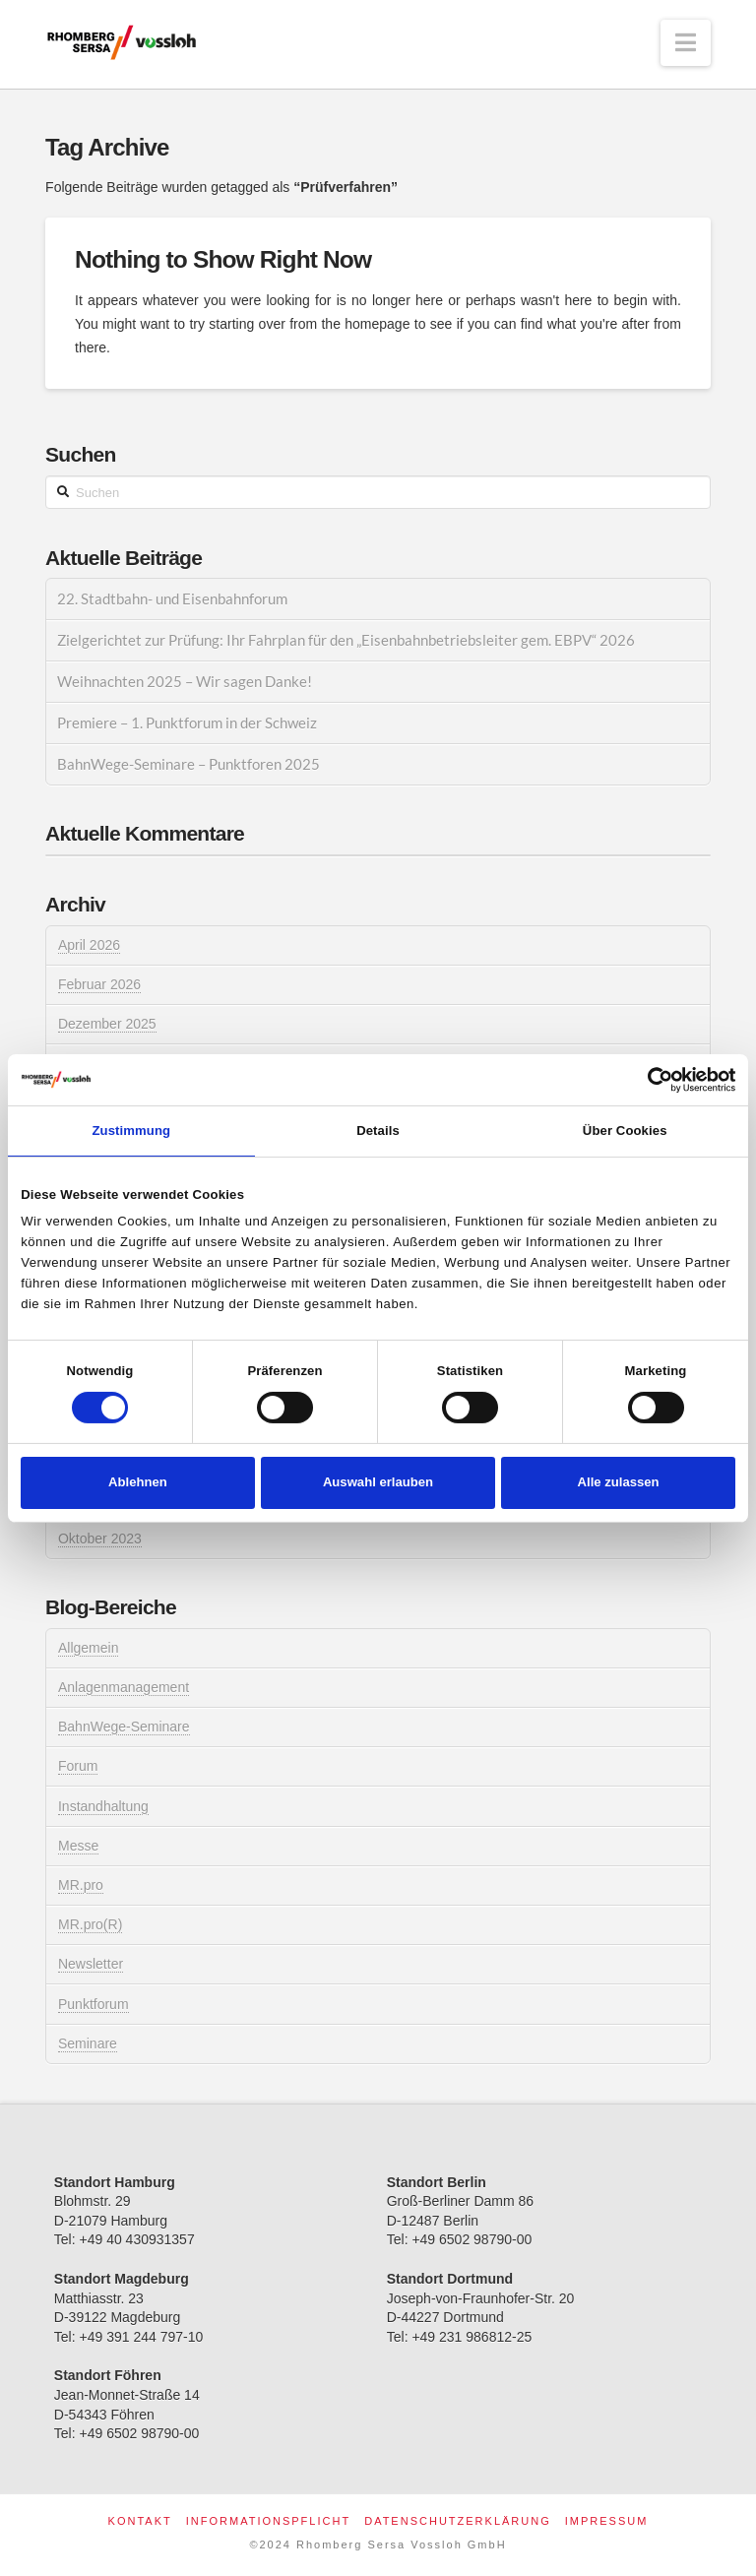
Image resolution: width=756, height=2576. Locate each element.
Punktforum (93, 2004)
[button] (686, 43)
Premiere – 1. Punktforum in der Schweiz (187, 722)
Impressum (607, 2521)
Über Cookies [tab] (625, 1130)
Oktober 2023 (100, 1538)
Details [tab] (378, 1130)
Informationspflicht (268, 2521)
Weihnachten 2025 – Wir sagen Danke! (184, 681)
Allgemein (88, 1648)
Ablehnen (137, 1482)
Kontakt (140, 2521)
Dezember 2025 (107, 1024)
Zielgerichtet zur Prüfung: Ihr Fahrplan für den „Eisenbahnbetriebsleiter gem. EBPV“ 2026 (346, 640)
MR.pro (80, 1885)
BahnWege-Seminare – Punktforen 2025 (188, 764)
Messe (78, 1845)
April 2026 (89, 945)
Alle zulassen (619, 1482)
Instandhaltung (103, 1806)
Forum (77, 1766)
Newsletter (90, 1964)
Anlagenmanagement (123, 1687)
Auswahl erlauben (378, 1482)
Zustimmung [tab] (132, 1130)
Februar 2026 (99, 984)
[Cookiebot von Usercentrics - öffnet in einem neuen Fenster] (649, 1080)
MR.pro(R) (90, 1924)
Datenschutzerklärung (457, 2521)
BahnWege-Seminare (124, 1726)
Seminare (87, 2043)
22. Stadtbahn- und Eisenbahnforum (172, 598)
